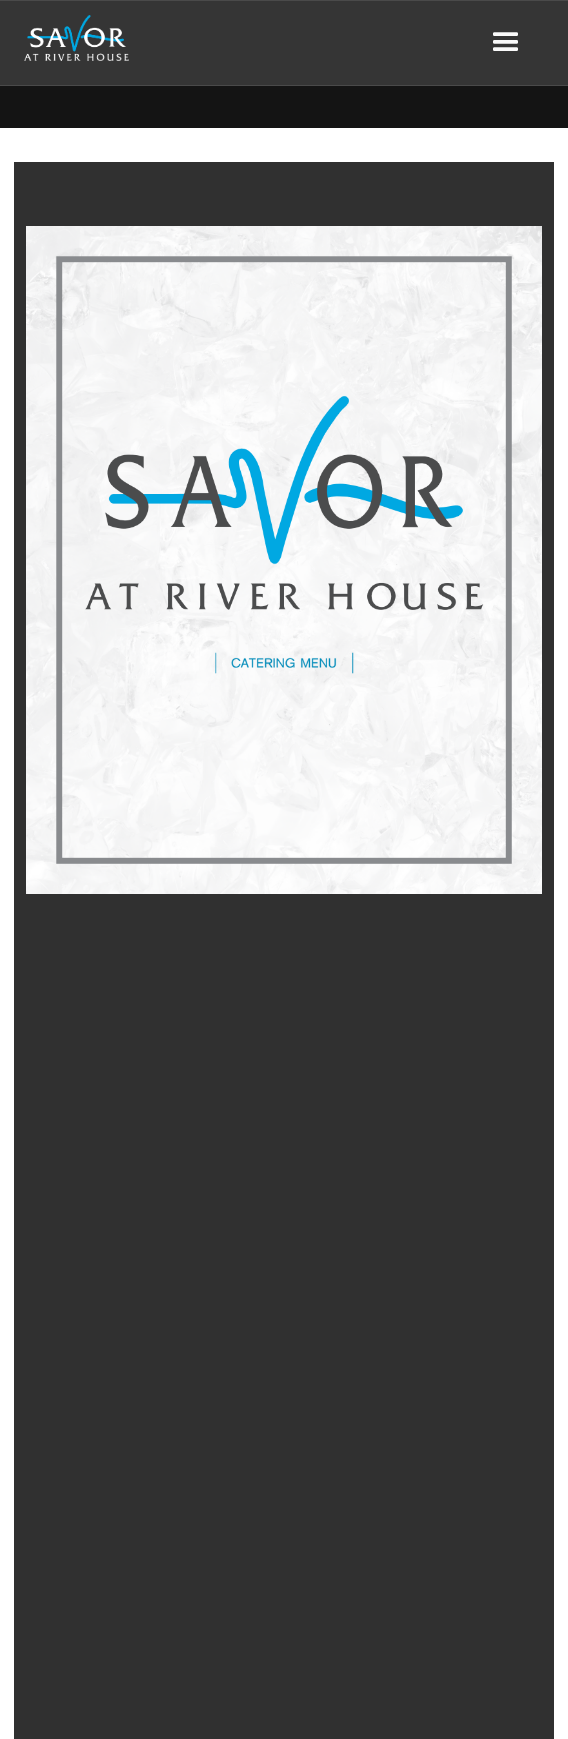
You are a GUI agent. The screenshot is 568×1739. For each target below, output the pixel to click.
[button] (506, 43)
